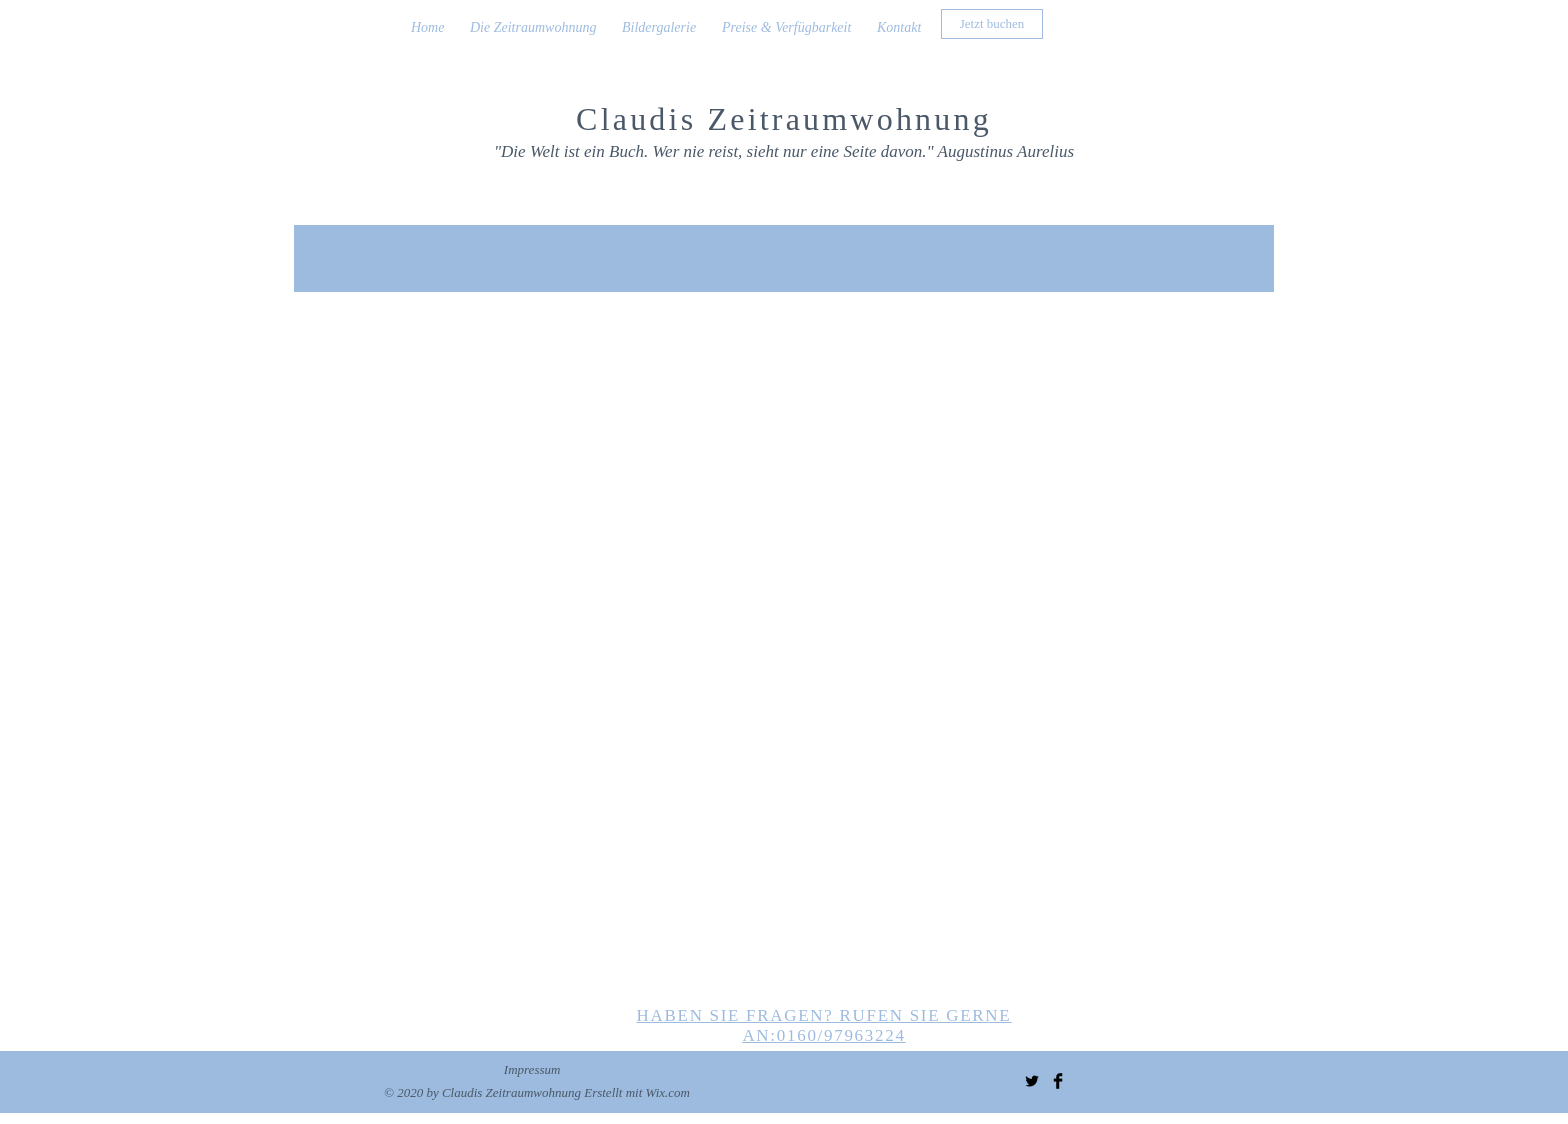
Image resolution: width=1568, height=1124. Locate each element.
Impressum (532, 1069)
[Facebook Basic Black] (1058, 1081)
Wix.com (668, 1092)
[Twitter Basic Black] (1032, 1081)
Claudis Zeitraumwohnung (784, 119)
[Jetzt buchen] (992, 24)
